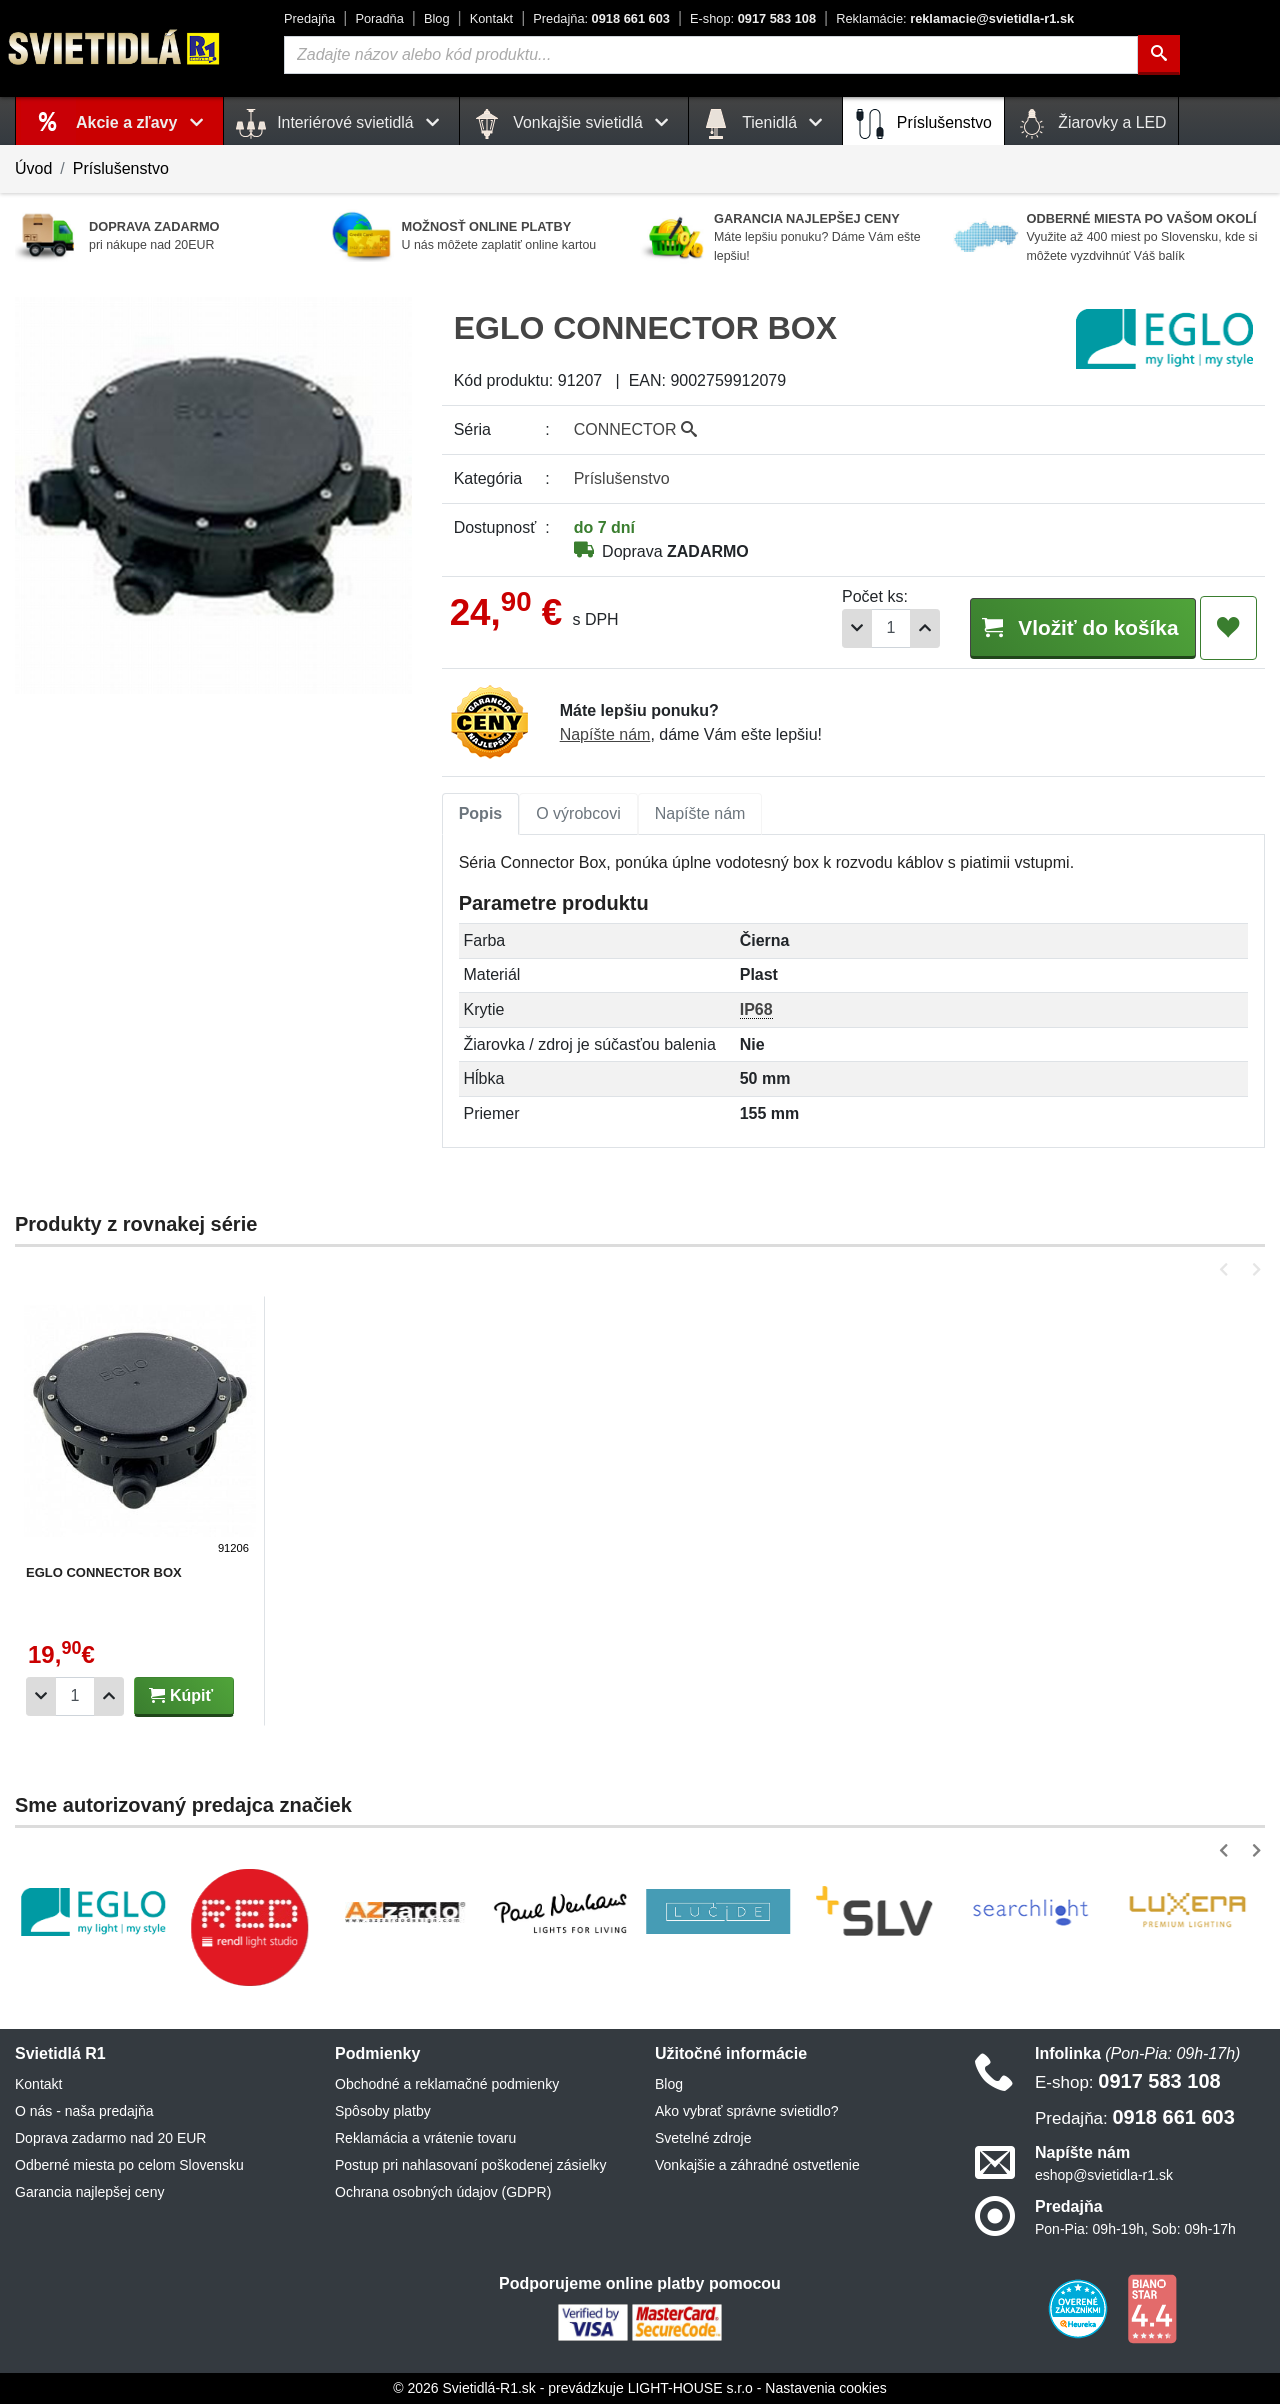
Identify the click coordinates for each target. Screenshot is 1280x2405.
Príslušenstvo (923, 124)
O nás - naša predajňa (84, 2112)
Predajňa (309, 18)
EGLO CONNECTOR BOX (104, 1573)
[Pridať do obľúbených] (1228, 628)
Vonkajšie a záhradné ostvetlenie (757, 2166)
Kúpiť (181, 1696)
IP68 (756, 1010)
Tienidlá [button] (765, 124)
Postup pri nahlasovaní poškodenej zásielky (471, 2166)
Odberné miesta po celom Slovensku (129, 2166)
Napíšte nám (605, 735)
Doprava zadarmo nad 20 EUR (110, 2139)
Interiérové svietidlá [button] (341, 124)
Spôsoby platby (383, 2112)
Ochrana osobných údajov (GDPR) (443, 2193)
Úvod (33, 168)
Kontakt (491, 18)
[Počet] (872, 628)
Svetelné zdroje (703, 2139)
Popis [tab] (481, 814)
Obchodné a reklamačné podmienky (447, 2085)
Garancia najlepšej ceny (89, 2193)
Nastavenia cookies (825, 2389)
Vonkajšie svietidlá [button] (574, 124)
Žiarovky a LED (1092, 124)
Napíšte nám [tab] (700, 814)
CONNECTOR (635, 429)
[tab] (481, 815)
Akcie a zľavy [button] (143, 122)
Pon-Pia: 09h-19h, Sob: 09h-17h (1135, 2230)
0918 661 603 (601, 18)
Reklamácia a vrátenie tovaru (425, 2139)
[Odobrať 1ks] (838, 628)
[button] (1227, 1270)
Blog (437, 18)
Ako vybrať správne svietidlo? (746, 2112)
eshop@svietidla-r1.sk (1104, 2176)
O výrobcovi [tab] (578, 814)
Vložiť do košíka (1073, 626)
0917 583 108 (753, 18)
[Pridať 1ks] (906, 628)
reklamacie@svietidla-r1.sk (955, 18)
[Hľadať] (1159, 55)
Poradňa (379, 18)
